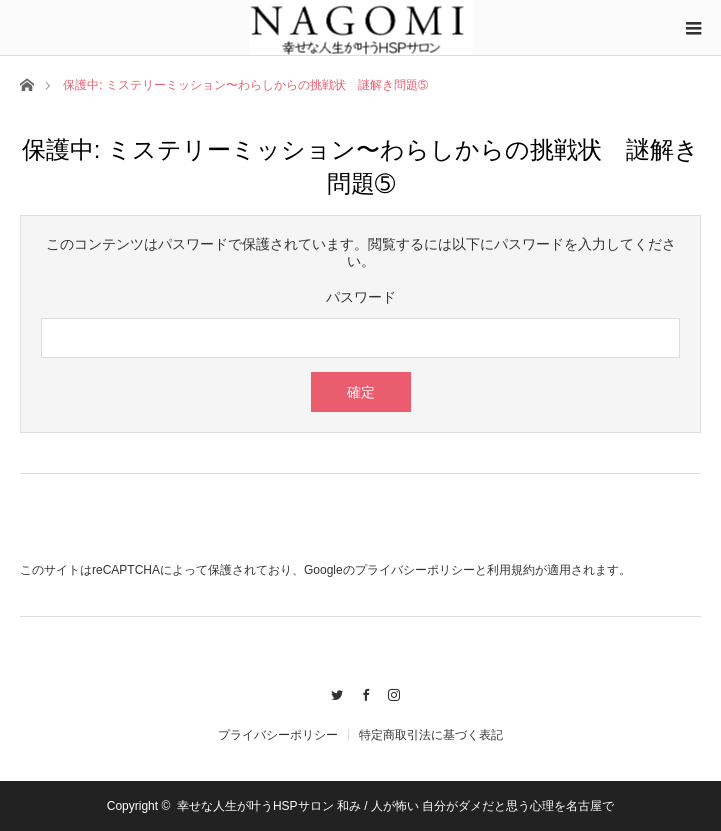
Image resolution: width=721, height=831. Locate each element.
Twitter (331, 692)
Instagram (389, 692)
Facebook (360, 692)
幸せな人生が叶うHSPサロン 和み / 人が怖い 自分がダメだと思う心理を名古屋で (395, 806)
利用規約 (511, 570)
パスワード (361, 297)
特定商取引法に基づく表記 (431, 735)
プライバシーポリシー (415, 570)
